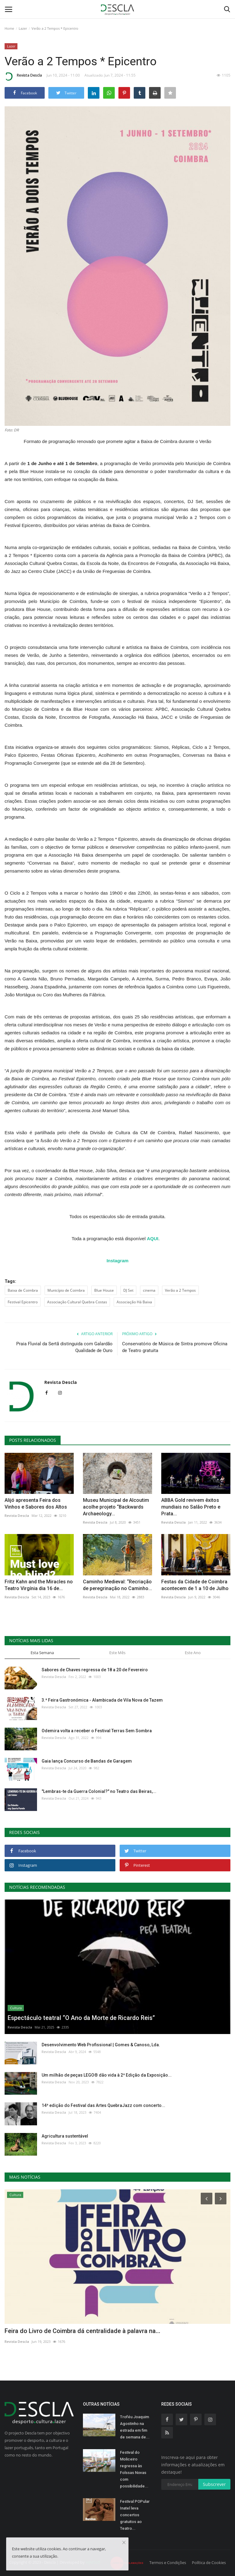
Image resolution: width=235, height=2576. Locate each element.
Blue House (104, 1290)
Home (9, 28)
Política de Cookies (209, 2562)
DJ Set (128, 1290)
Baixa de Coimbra (23, 1290)
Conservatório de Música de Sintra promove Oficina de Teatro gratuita (174, 1347)
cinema (149, 1290)
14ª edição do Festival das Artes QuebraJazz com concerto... (103, 2105)
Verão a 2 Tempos (180, 1290)
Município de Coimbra (66, 1290)
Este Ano (193, 1652)
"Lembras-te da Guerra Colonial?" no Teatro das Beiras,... (99, 1791)
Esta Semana (42, 1652)
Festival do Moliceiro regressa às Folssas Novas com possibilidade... (134, 2469)
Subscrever (214, 2484)
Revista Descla (23, 76)
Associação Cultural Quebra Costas (77, 1302)
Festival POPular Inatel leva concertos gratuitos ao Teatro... (135, 2515)
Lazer (23, 28)
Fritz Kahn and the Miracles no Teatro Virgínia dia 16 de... (39, 1585)
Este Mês (117, 1652)
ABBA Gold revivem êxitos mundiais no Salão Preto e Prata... (190, 1507)
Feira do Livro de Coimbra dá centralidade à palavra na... (82, 2331)
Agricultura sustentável (65, 2136)
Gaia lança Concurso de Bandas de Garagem (87, 1761)
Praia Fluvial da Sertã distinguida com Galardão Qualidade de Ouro (64, 1347)
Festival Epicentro (23, 1302)
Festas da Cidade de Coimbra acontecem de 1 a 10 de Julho (195, 1585)
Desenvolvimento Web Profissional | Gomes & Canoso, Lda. (101, 2044)
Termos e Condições (167, 2562)
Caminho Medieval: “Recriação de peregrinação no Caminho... (117, 1585)
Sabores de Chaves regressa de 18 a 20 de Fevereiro (95, 1669)
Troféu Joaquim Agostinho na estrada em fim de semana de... (135, 2427)
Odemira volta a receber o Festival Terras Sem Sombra (97, 1730)
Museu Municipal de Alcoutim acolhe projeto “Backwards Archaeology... (116, 1507)
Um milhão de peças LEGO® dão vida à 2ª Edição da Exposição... (107, 2075)
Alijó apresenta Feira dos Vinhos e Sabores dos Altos (36, 1503)
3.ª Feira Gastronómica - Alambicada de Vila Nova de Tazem (102, 1700)
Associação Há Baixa (134, 1302)
